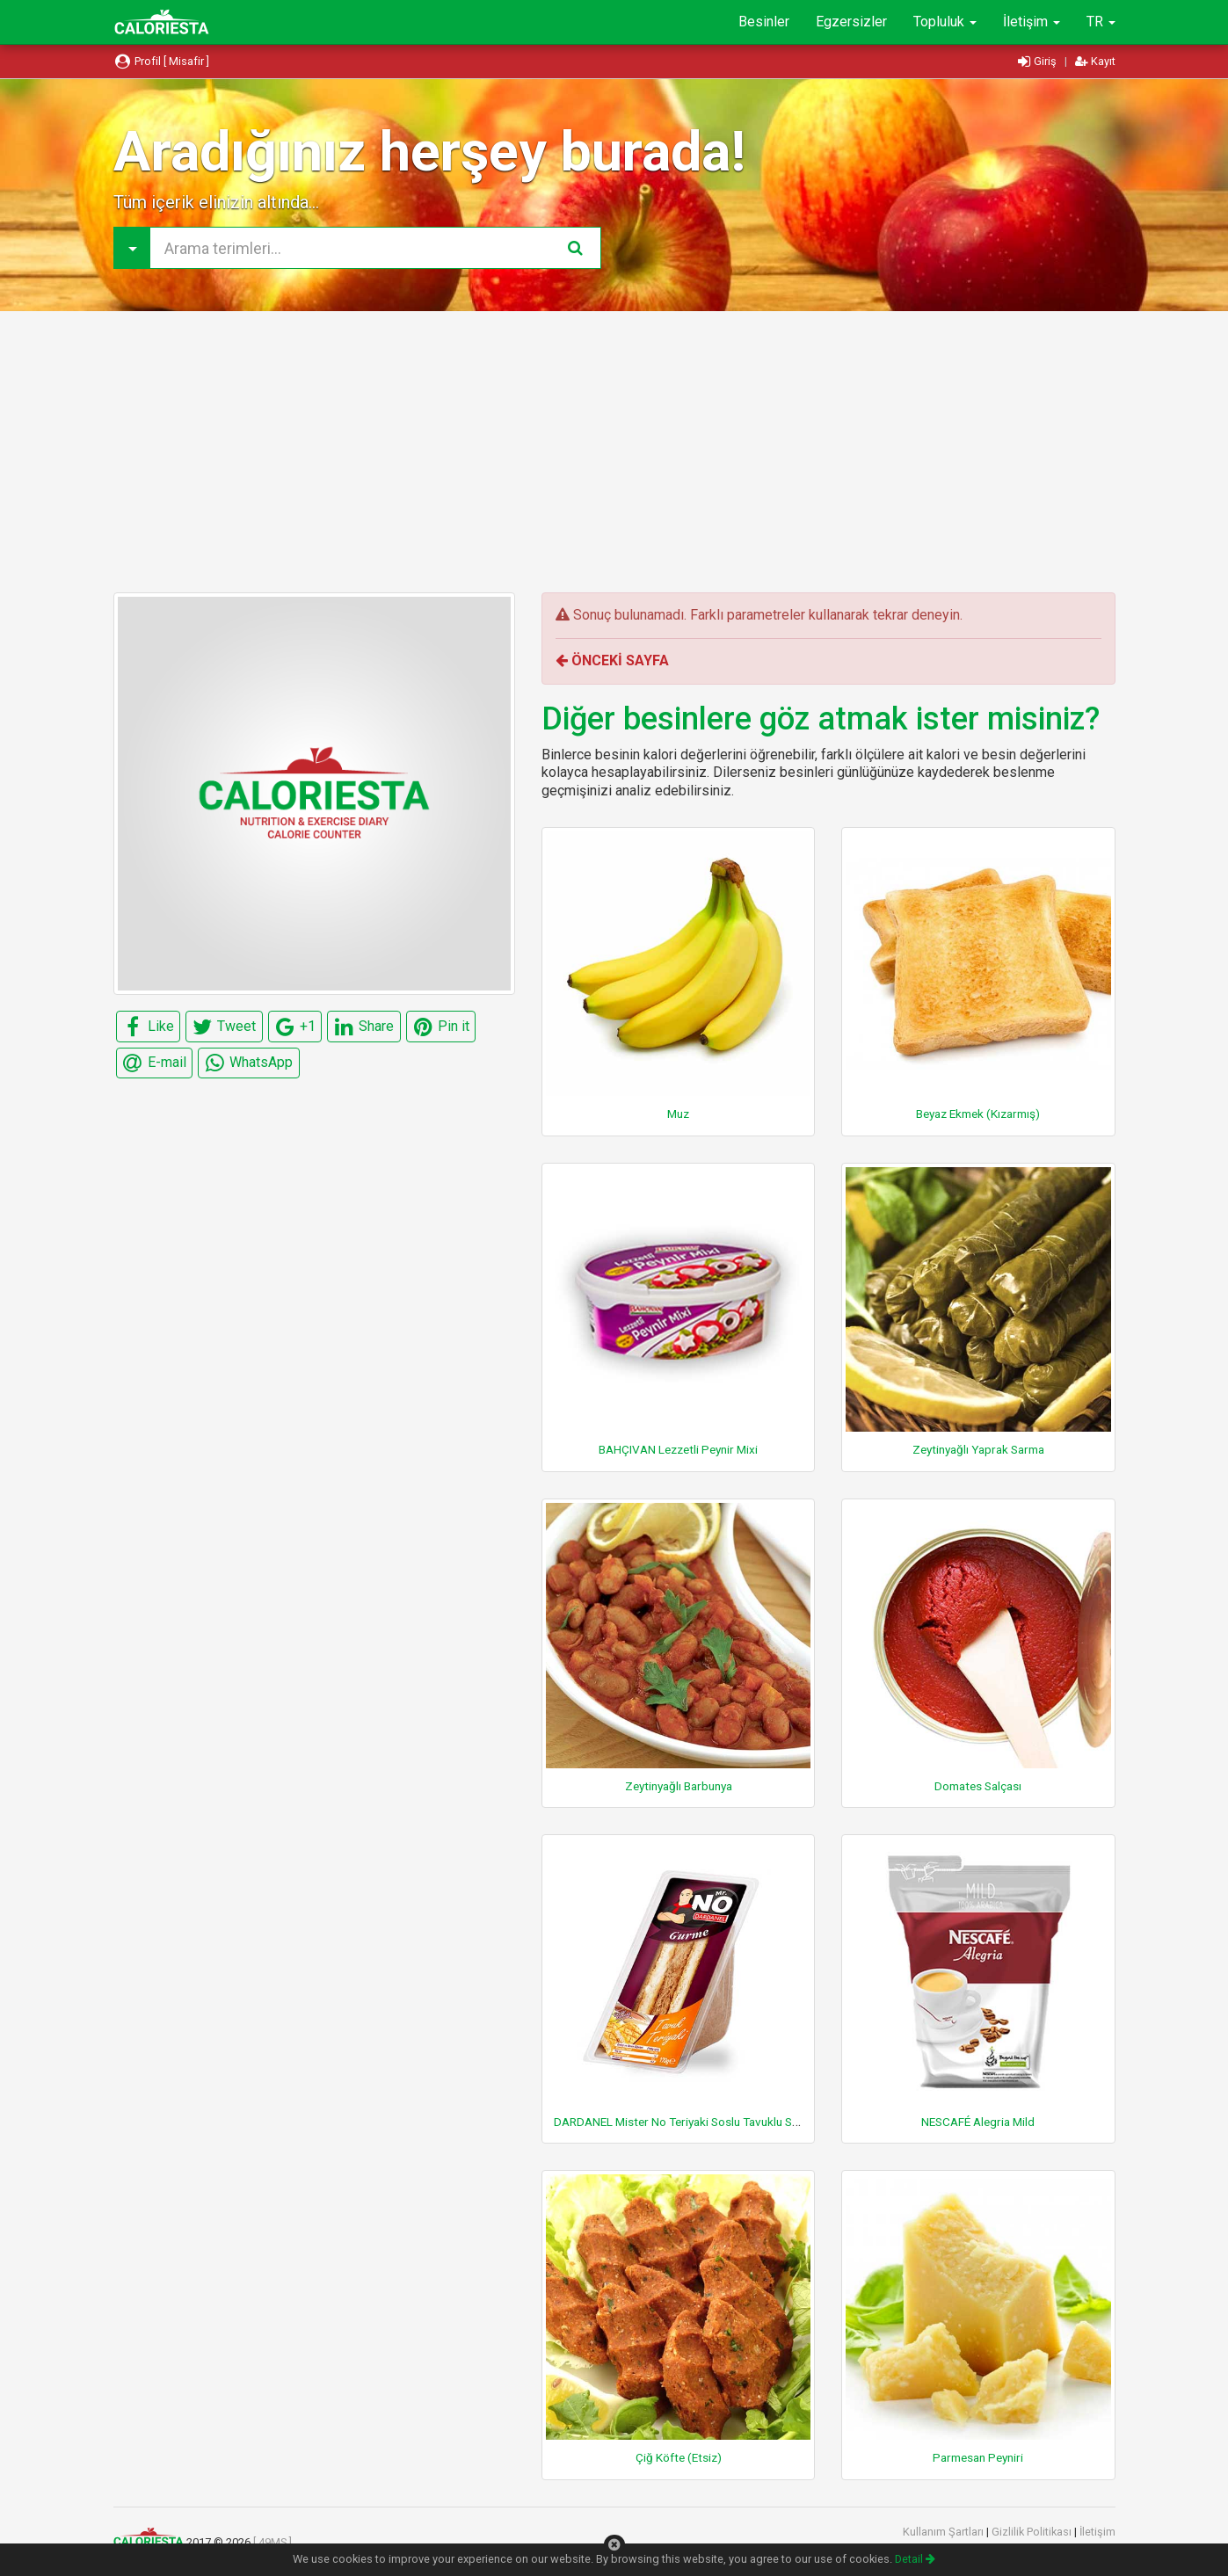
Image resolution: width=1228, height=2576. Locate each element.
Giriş (1038, 61)
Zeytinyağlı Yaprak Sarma (978, 1449)
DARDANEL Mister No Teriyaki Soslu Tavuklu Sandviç (690, 2122)
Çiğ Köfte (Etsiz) (679, 2457)
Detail (915, 2558)
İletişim (1031, 21)
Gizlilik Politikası (1033, 2531)
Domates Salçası (977, 1786)
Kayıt (1095, 61)
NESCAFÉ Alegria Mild (978, 2122)
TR (1100, 21)
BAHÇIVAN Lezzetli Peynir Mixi (678, 1449)
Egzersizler (851, 21)
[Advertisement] (614, 452)
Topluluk (945, 21)
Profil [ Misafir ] (161, 61)
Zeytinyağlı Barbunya (678, 1786)
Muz (678, 1114)
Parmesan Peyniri (978, 2457)
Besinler (763, 21)
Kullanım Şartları (944, 2531)
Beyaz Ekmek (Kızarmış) (978, 1114)
